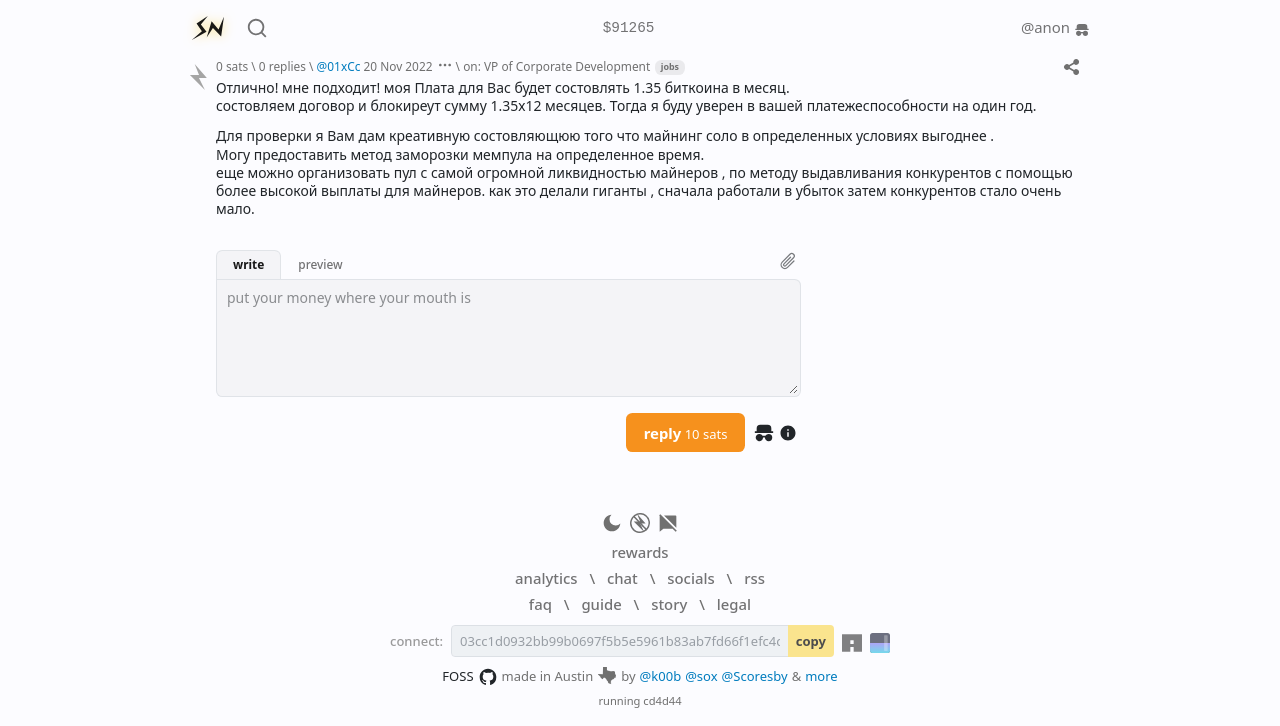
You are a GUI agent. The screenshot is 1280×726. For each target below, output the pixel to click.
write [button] (248, 264)
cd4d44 (662, 700)
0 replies (282, 66)
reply (686, 433)
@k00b (661, 676)
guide (601, 604)
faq (540, 604)
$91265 (629, 28)
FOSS (469, 677)
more (821, 676)
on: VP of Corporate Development (556, 66)
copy (811, 641)
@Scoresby (755, 676)
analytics (546, 578)
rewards (639, 552)
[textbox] (508, 338)
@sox (701, 676)
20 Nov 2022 (398, 66)
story (669, 604)
